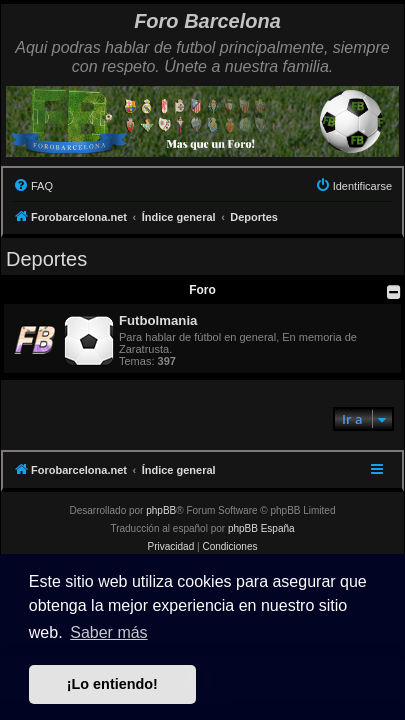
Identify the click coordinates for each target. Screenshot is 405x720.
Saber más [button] (108, 632)
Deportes (46, 259)
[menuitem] (33, 186)
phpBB (161, 510)
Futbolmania (158, 320)
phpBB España (261, 528)
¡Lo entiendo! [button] (112, 684)
